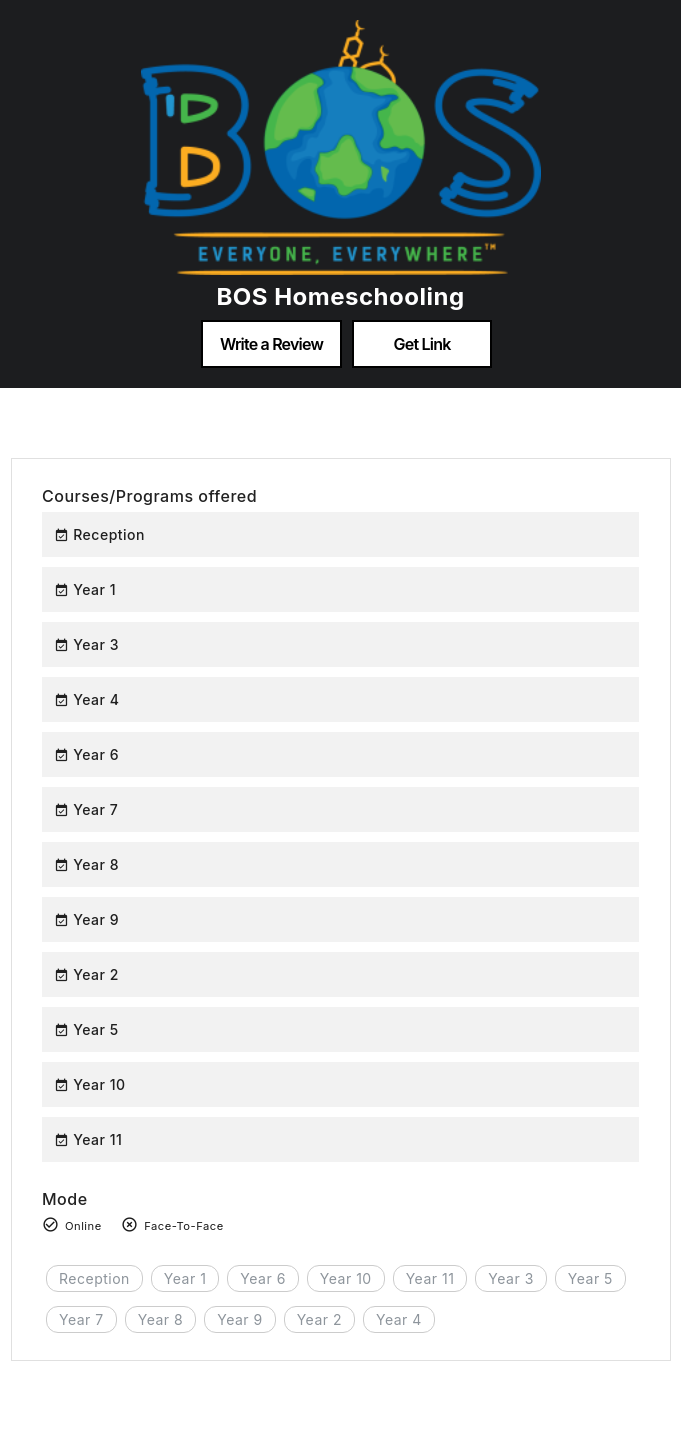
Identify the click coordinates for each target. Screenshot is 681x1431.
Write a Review (271, 344)
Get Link (422, 344)
